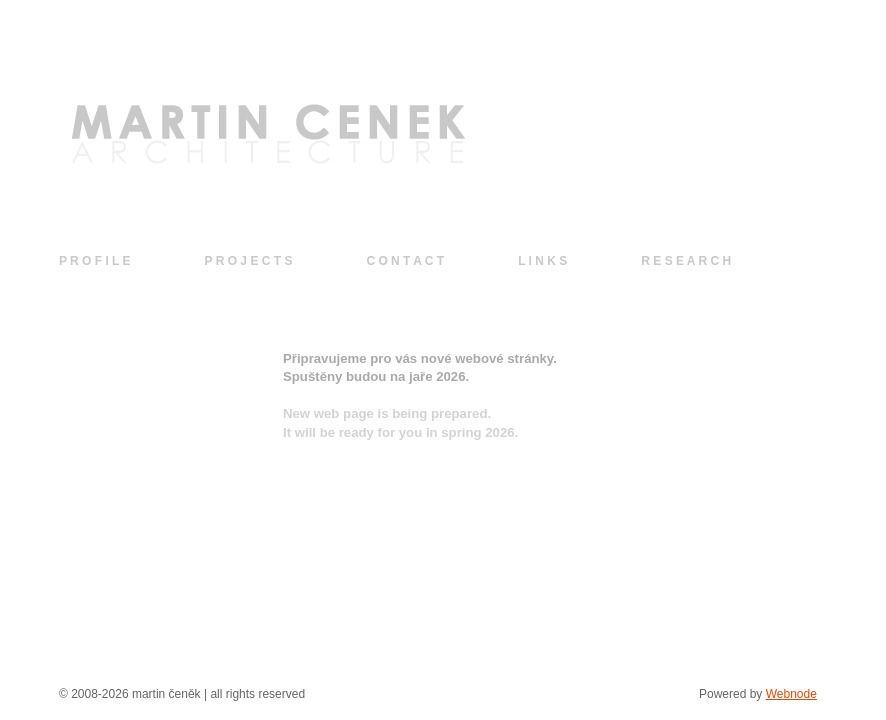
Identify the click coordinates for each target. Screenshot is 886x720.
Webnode (791, 694)
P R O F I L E (95, 261)
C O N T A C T (405, 261)
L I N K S (542, 261)
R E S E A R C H (686, 261)
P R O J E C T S (249, 261)
